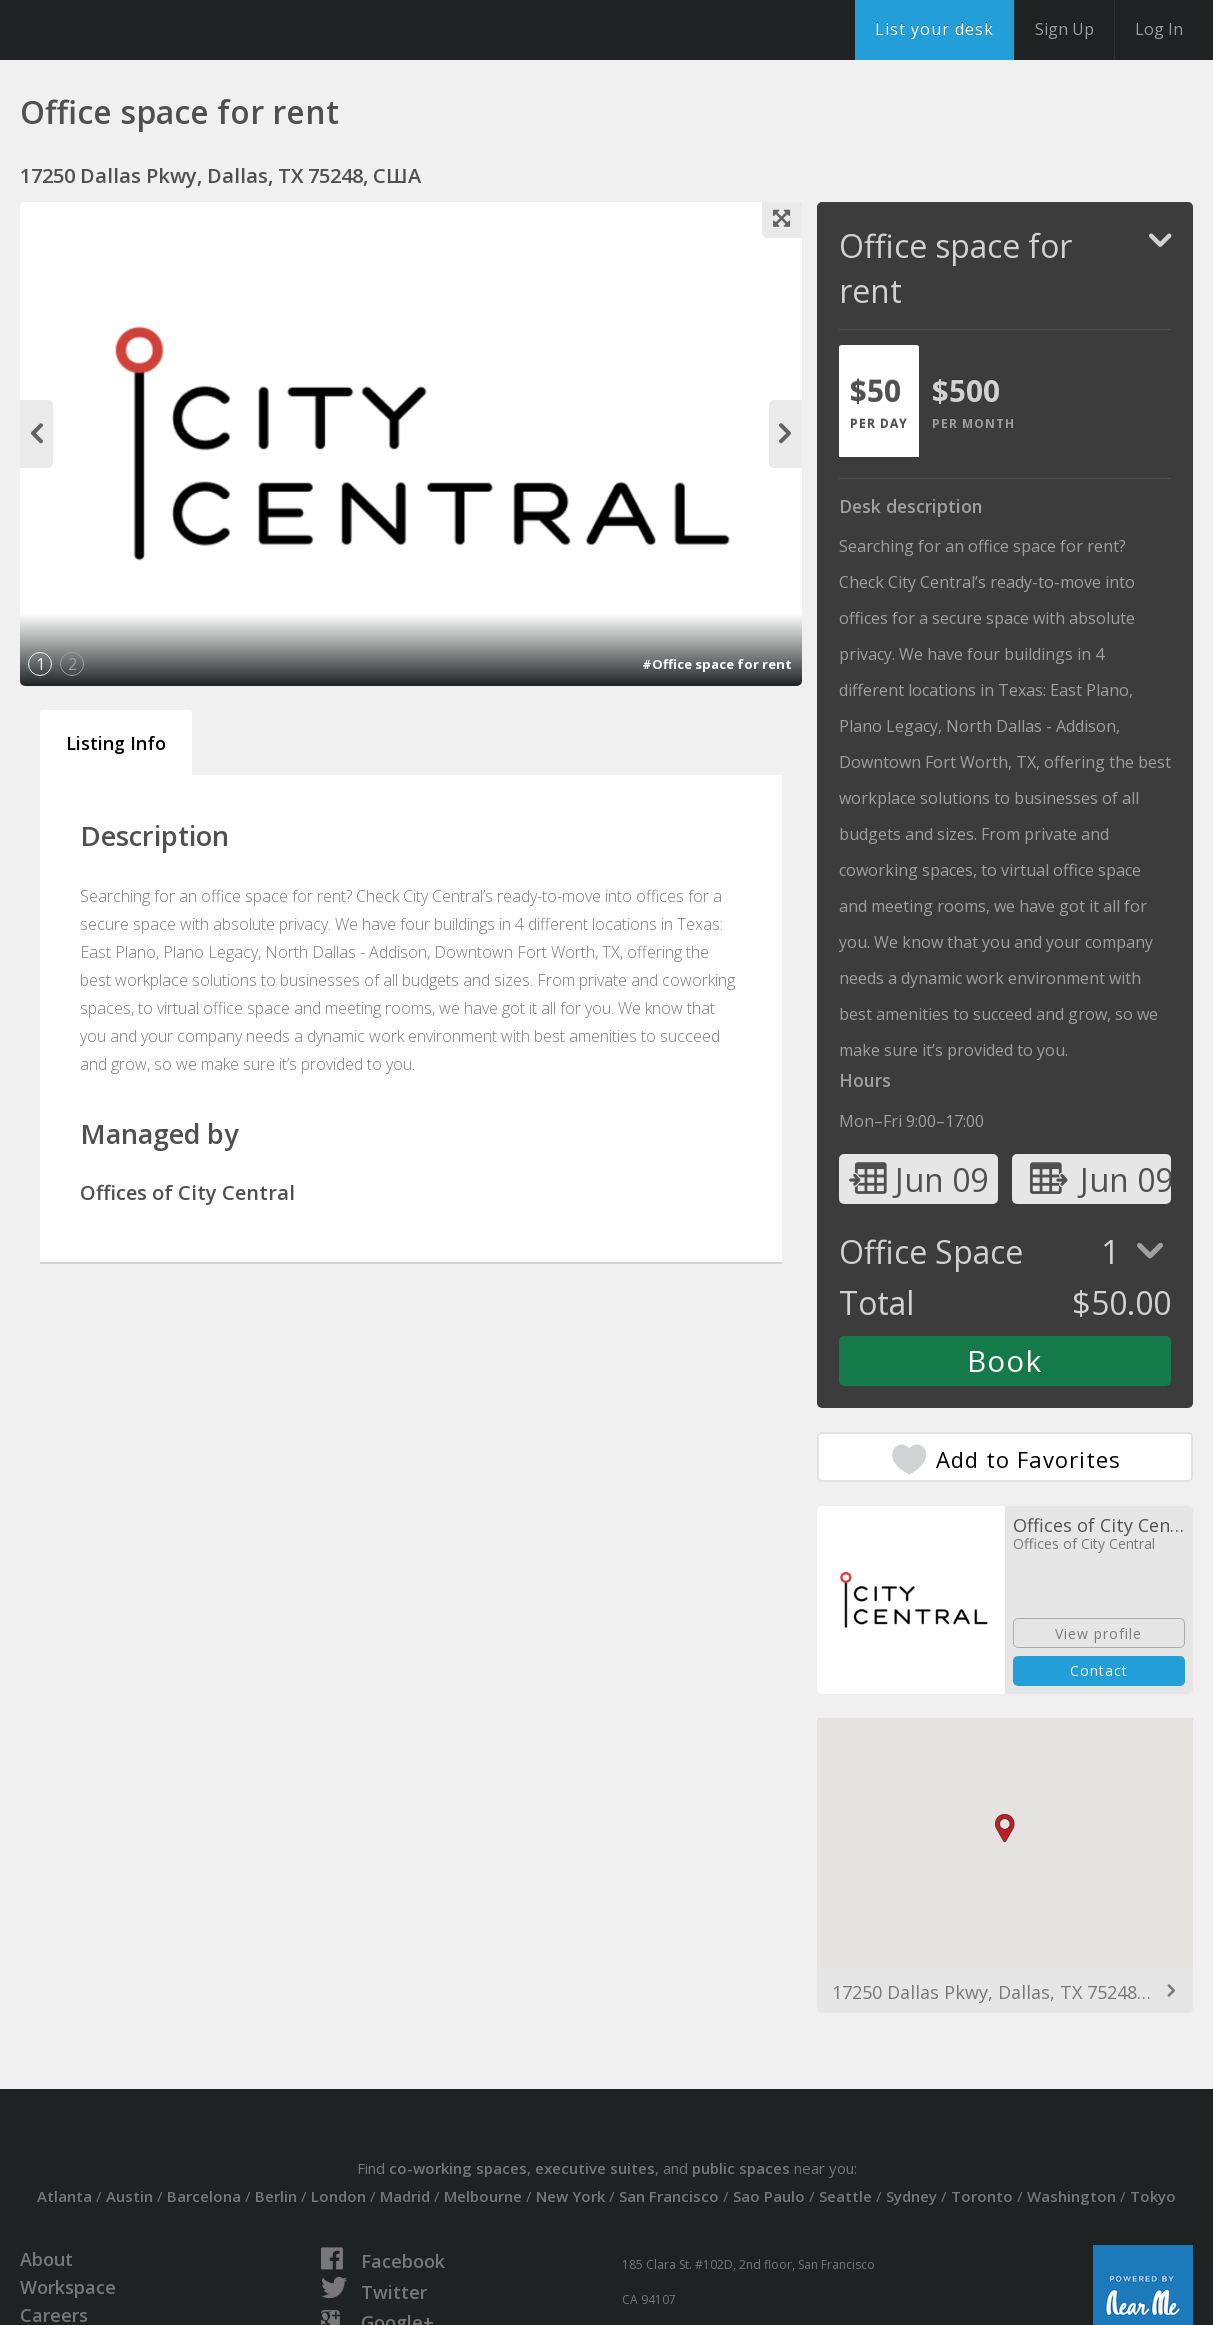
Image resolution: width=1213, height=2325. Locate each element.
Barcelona (204, 2196)
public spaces (741, 2168)
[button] (1005, 1828)
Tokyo (1153, 2196)
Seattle (845, 2196)
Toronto (982, 2196)
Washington (1071, 2196)
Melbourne (483, 2196)
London (338, 2196)
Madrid (405, 2196)
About (46, 2259)
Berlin (276, 2196)
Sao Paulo (769, 2196)
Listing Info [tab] (116, 743)
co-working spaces (458, 2168)
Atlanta (64, 2196)
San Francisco (669, 2196)
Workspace (68, 2287)
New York (570, 2196)
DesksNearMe (139, 30)
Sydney (911, 2196)
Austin (129, 2196)
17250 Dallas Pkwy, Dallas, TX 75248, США (1005, 1992)
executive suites (595, 2168)
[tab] (879, 401)
